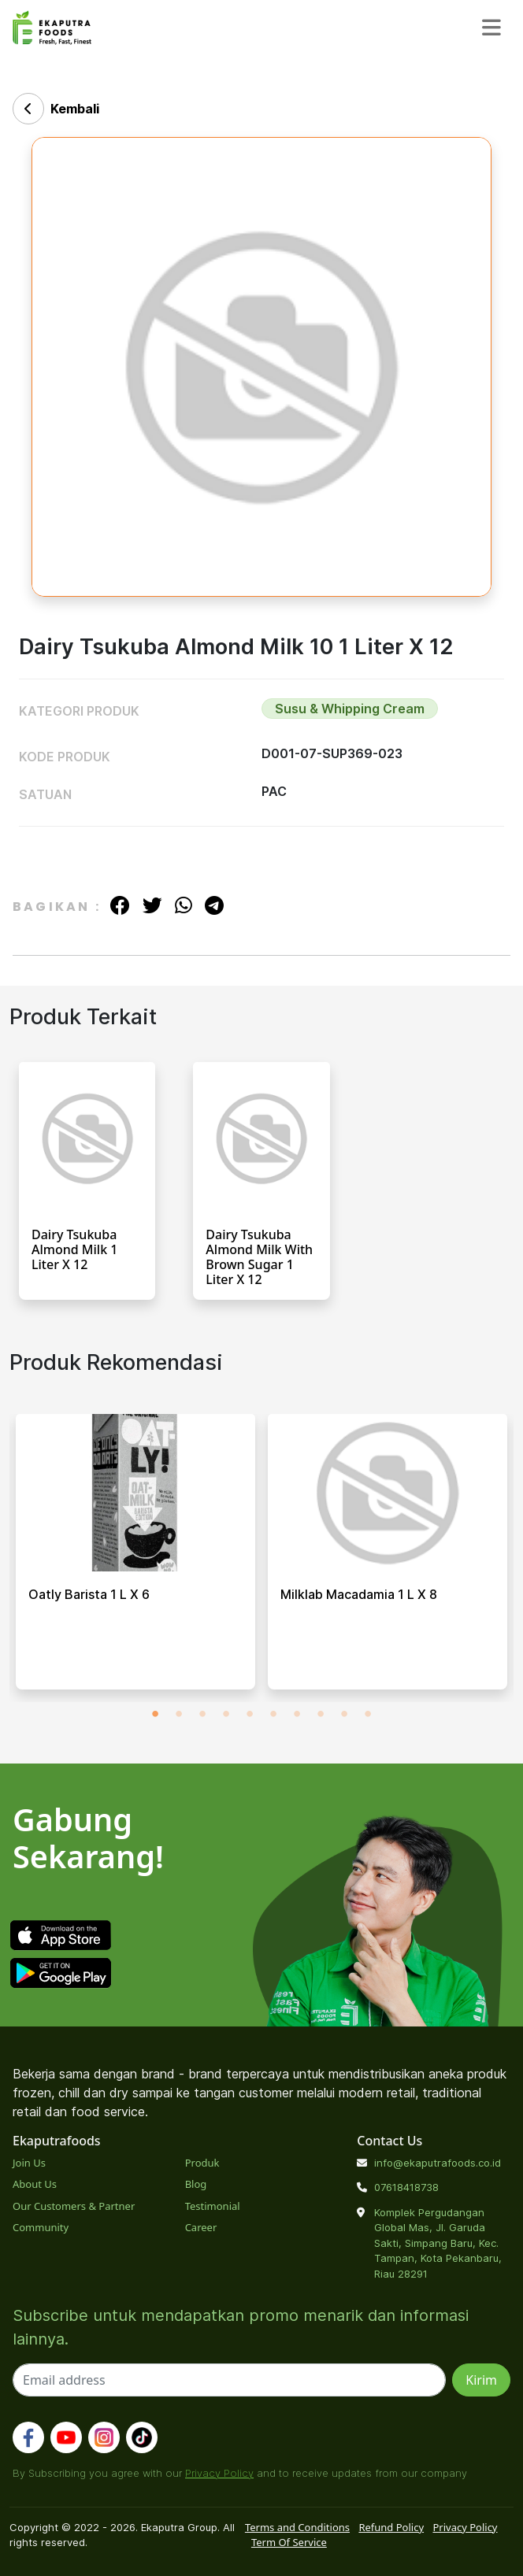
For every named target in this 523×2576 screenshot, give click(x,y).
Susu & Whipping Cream (350, 708)
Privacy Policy (219, 2473)
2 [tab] (179, 1714)
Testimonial (212, 2206)
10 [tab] (368, 1714)
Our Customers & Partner (74, 2206)
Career (201, 2227)
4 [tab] (226, 1714)
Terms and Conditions (297, 2527)
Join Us (29, 2163)
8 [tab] (320, 1714)
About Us (35, 2184)
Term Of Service (289, 2542)
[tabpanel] (135, 1558)
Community (41, 2227)
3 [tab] (202, 1714)
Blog (196, 2184)
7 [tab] (297, 1714)
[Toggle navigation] (491, 27)
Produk (202, 2163)
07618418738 (406, 2187)
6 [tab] (273, 1714)
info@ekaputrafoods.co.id (437, 2162)
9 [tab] (344, 1714)
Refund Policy (391, 2527)
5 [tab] (250, 1714)
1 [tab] (155, 1714)
